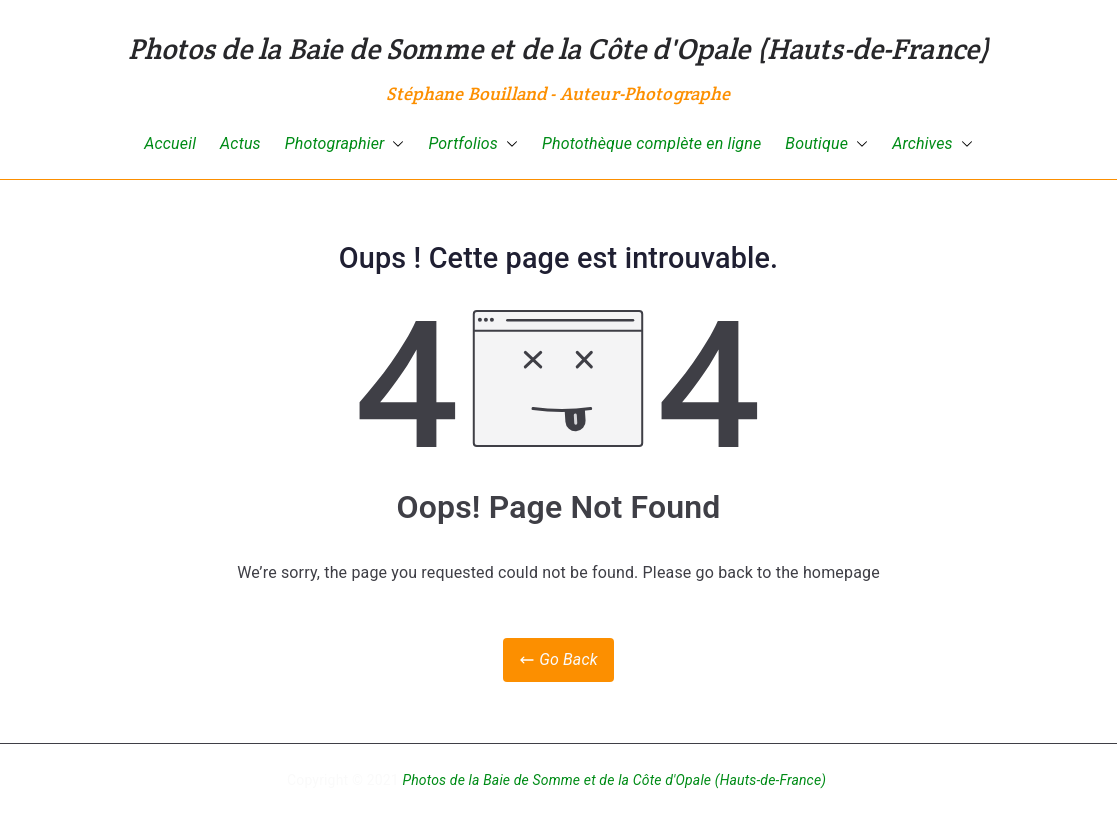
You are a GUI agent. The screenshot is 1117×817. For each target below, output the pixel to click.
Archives (932, 144)
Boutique (826, 144)
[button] (394, 144)
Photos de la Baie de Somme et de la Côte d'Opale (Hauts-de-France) (559, 48)
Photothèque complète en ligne (651, 143)
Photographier (345, 144)
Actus (240, 143)
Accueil (170, 143)
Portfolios (473, 144)
